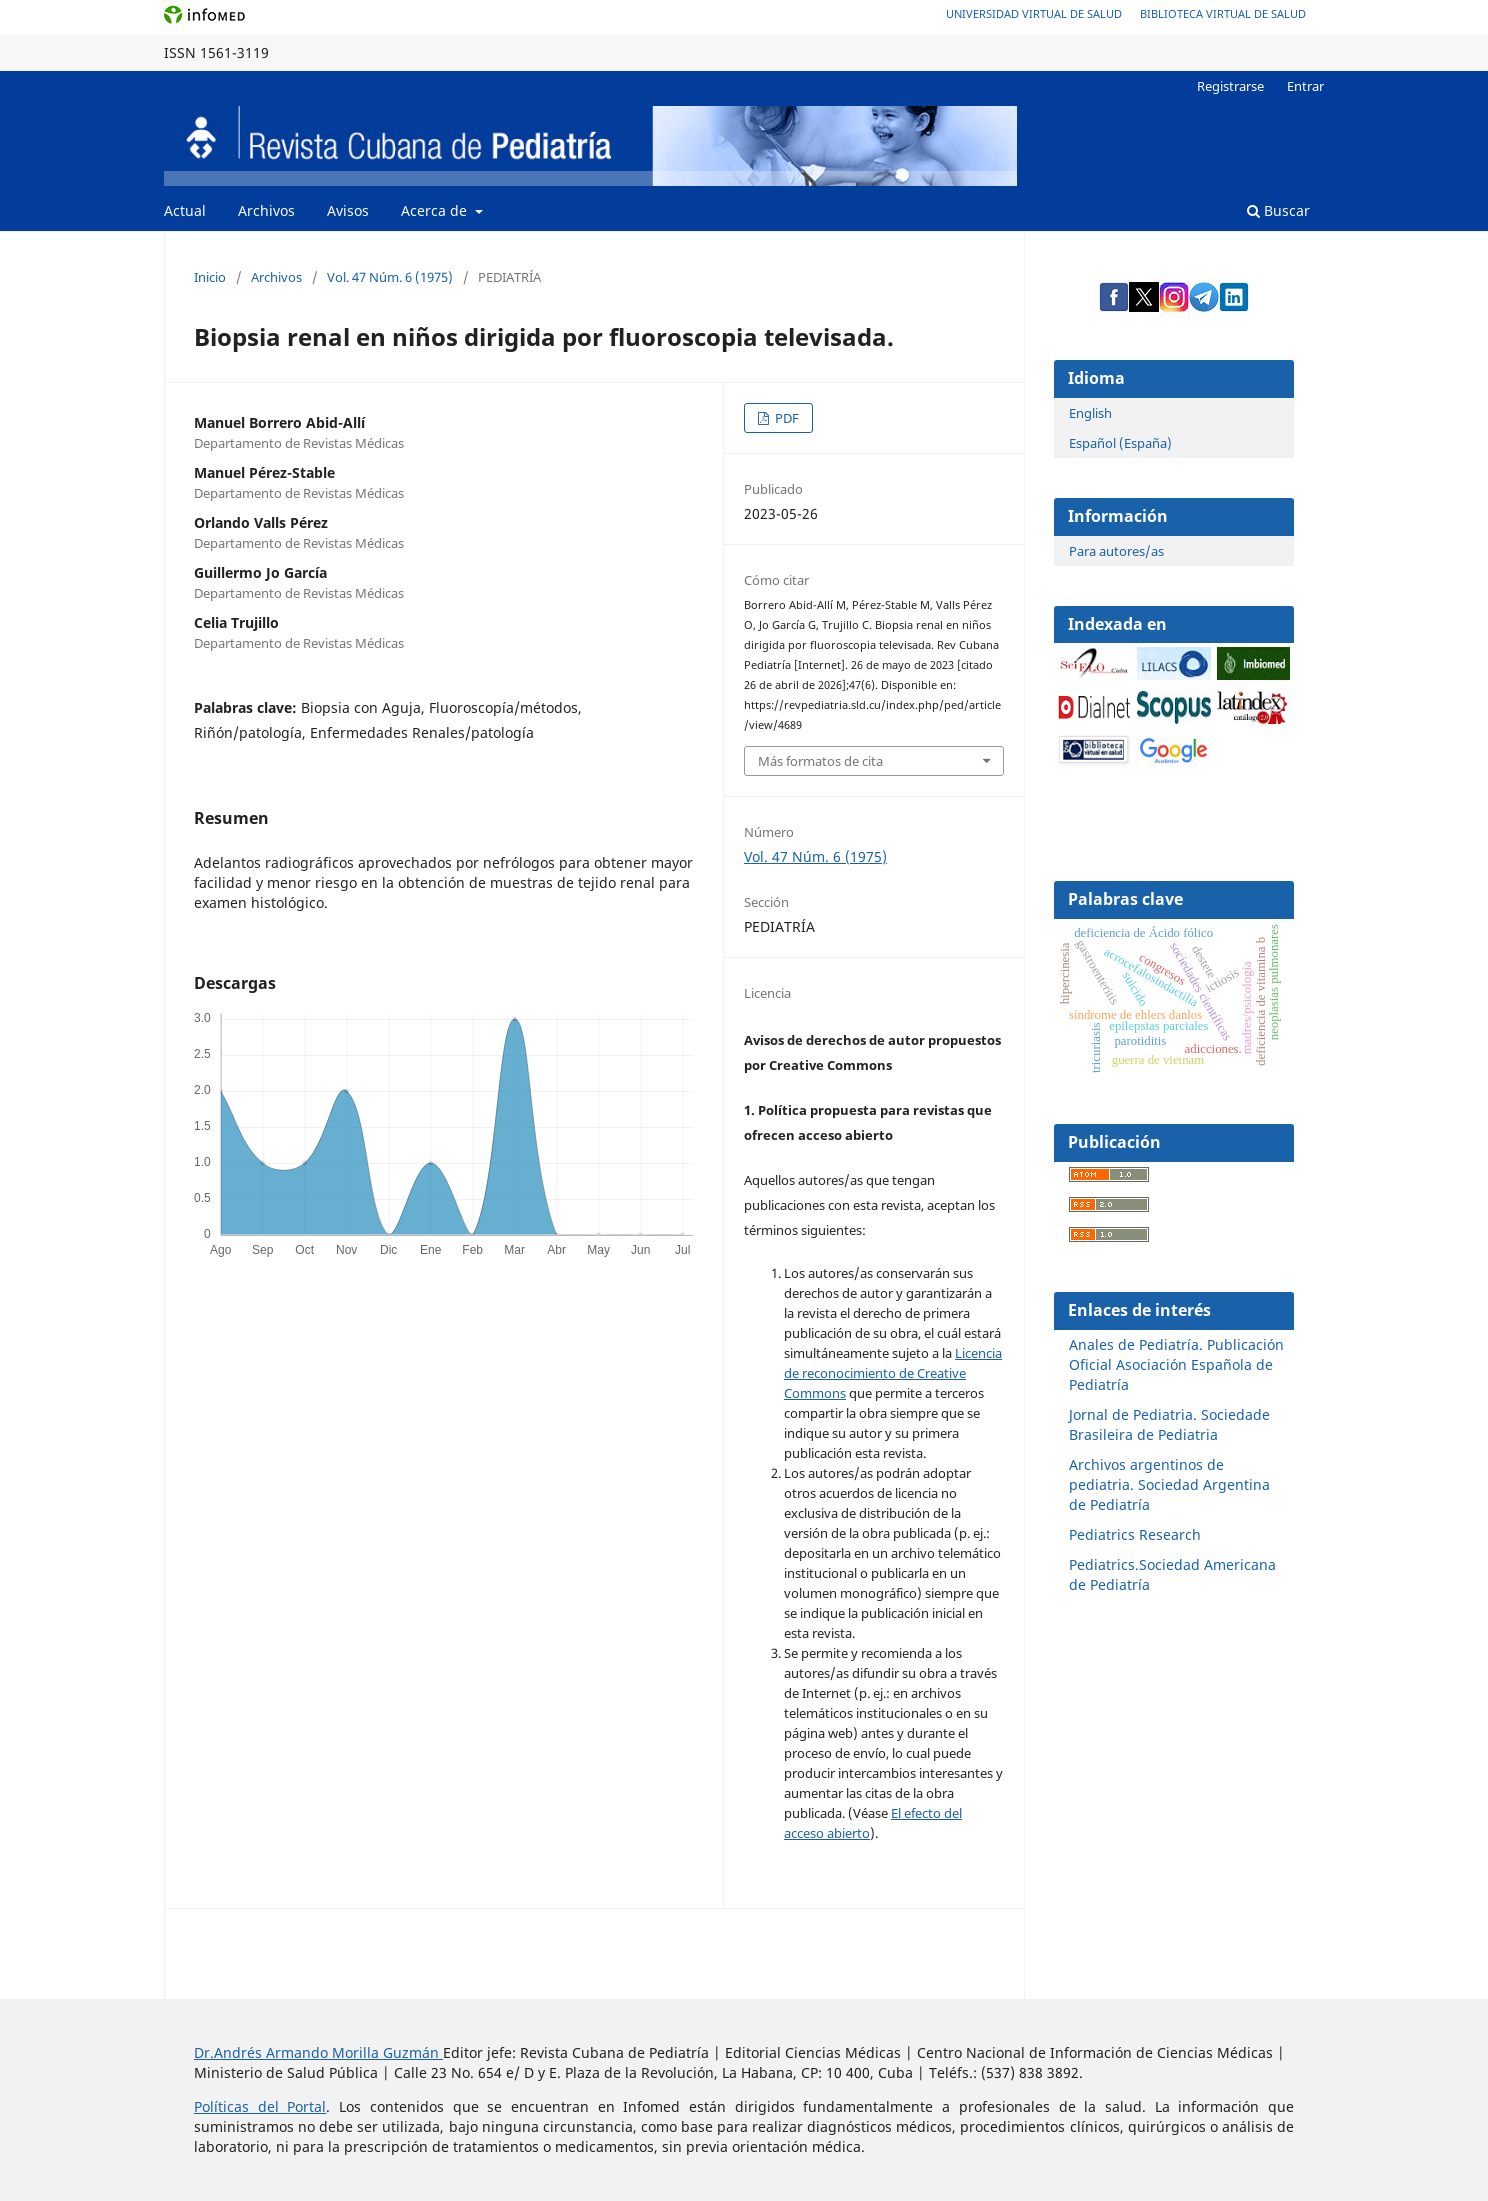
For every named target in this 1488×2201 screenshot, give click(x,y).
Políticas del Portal (260, 2106)
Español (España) (1120, 443)
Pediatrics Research (1135, 1534)
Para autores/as (1116, 551)
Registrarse (1230, 86)
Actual (185, 210)
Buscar (1278, 210)
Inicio (210, 277)
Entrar (1305, 86)
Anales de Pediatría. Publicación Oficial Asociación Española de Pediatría (1176, 1364)
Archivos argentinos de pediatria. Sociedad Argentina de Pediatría (1169, 1484)
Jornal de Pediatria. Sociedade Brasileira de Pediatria (1169, 1424)
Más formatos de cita (820, 761)
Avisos (348, 210)
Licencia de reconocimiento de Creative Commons (893, 1373)
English (1090, 413)
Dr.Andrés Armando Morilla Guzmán (318, 2052)
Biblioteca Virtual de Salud (1223, 13)
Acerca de (436, 210)
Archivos (266, 210)
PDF (785, 418)
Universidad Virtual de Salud (1034, 13)
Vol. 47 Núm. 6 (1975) (390, 277)
